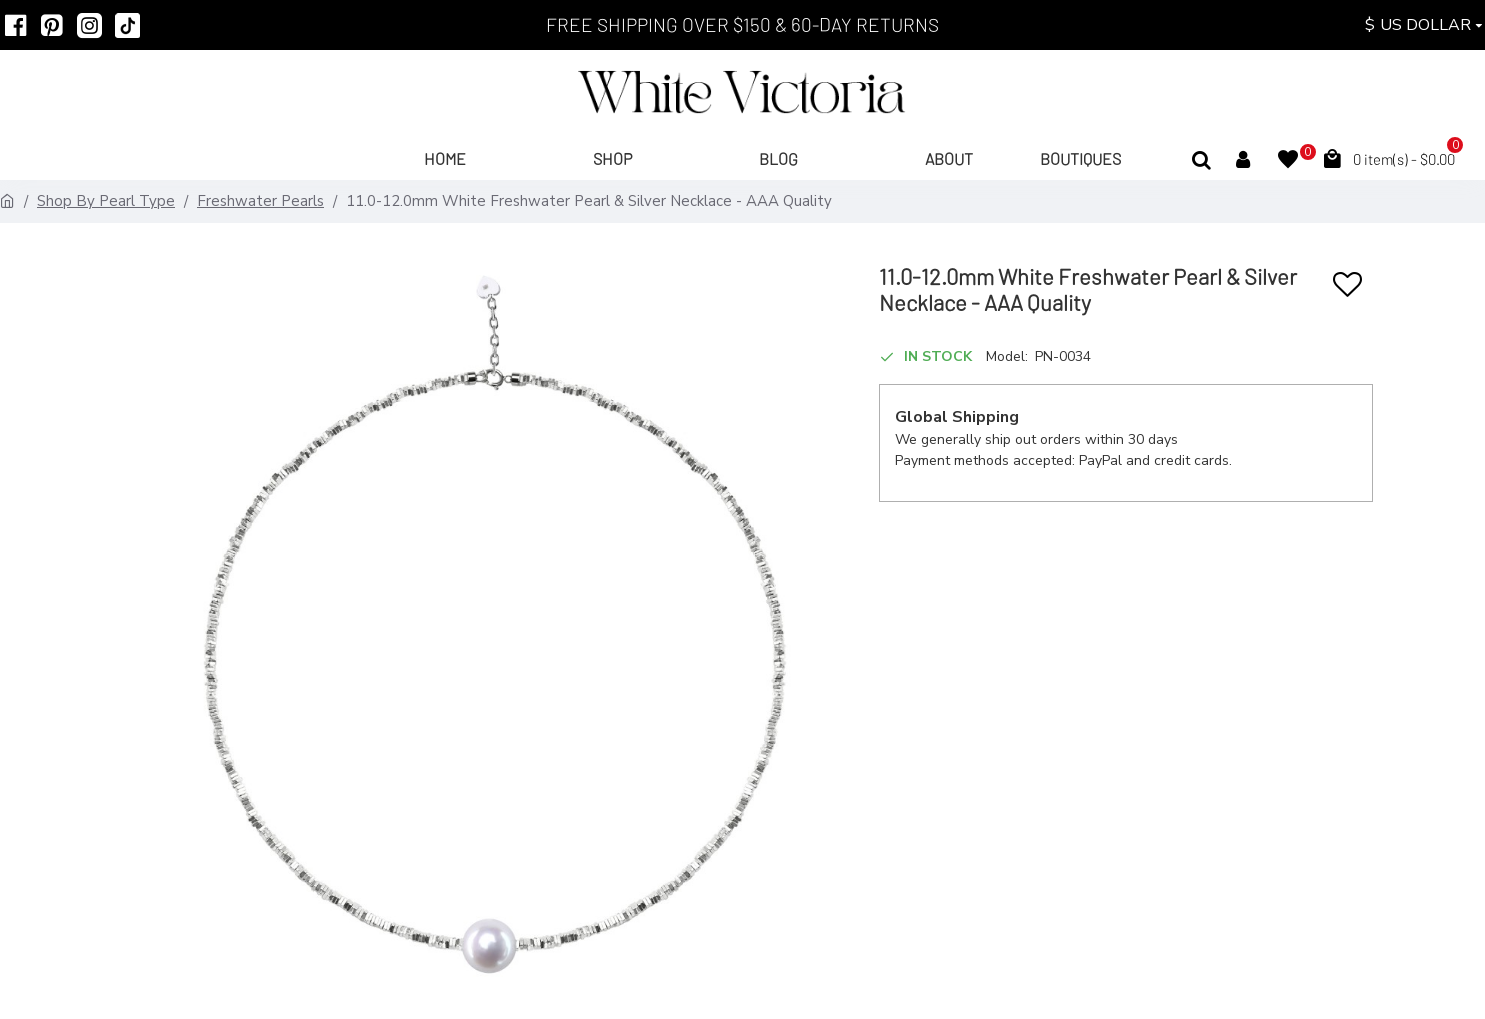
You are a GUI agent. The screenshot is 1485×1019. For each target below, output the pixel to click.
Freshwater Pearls (260, 201)
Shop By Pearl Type (106, 201)
